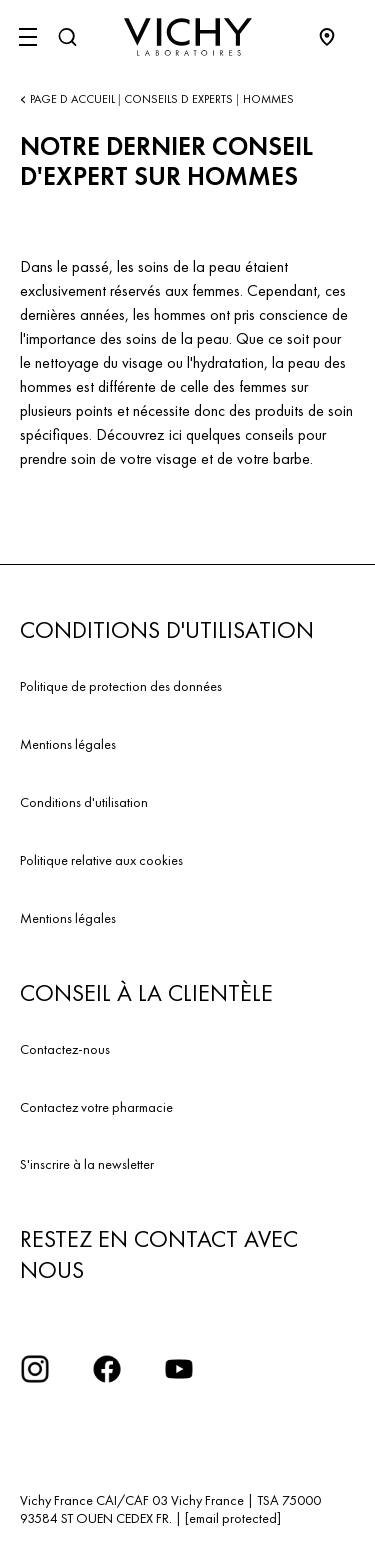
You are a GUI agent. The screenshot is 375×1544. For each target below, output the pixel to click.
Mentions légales (68, 744)
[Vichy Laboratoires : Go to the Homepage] (188, 37)
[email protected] (233, 1518)
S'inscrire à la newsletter (87, 1164)
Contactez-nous (65, 1049)
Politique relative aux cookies (101, 860)
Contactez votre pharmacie (96, 1107)
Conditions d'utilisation (84, 802)
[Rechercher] (67, 37)
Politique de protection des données (121, 686)
